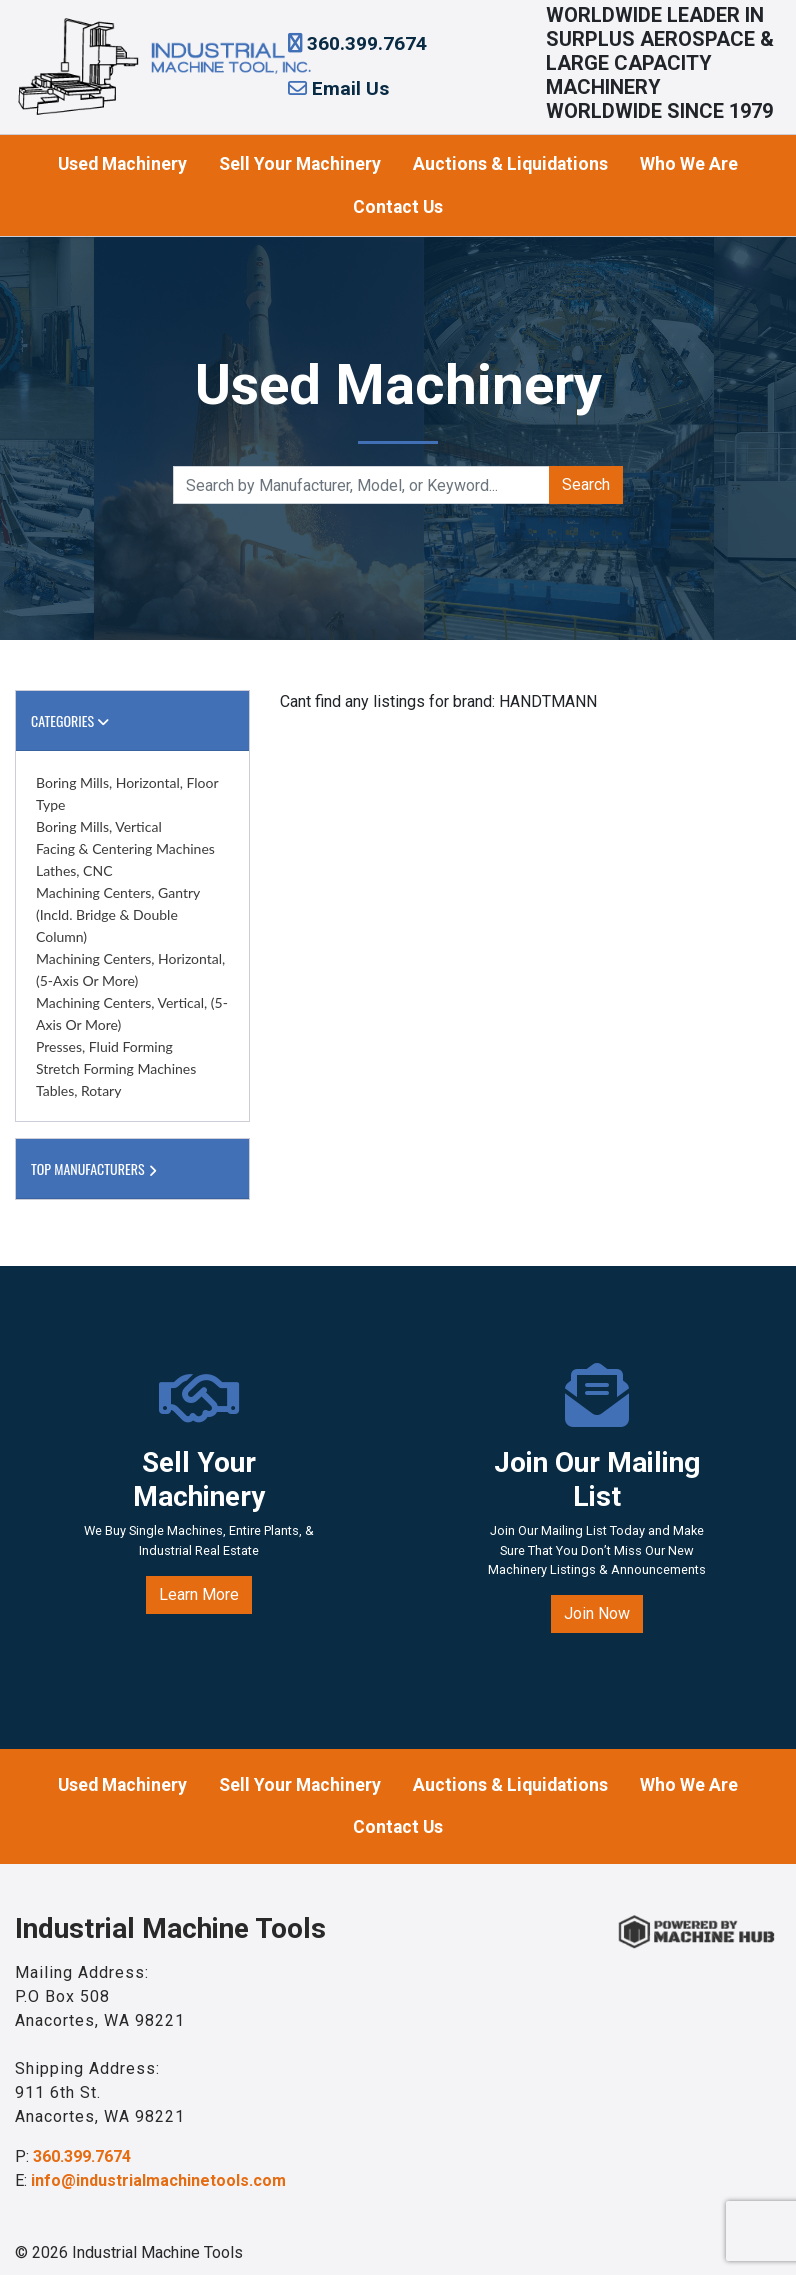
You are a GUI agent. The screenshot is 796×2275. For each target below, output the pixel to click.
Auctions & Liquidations (510, 164)
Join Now (597, 1613)
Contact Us (398, 207)
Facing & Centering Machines (125, 848)
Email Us (338, 88)
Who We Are (689, 164)
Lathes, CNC (74, 870)
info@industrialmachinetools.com (158, 2180)
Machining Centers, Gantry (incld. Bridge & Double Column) (118, 914)
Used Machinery (122, 164)
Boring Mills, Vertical (99, 826)
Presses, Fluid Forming (104, 1046)
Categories (70, 720)
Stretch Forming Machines (116, 1068)
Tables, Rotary (78, 1090)
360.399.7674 (357, 43)
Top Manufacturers (96, 1168)
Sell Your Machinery (300, 164)
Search (586, 484)
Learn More (199, 1594)
